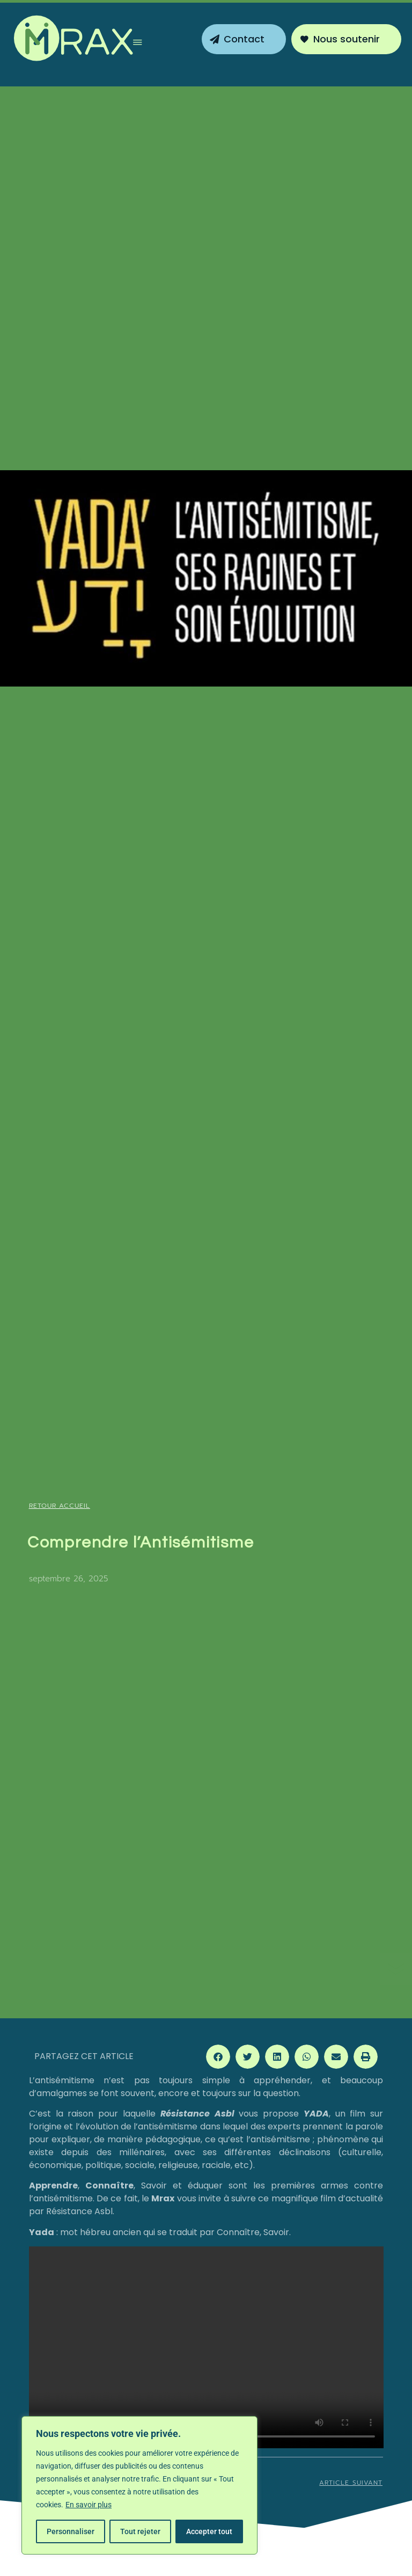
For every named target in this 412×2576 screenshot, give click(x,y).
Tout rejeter (140, 2531)
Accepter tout (209, 2531)
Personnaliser (70, 2531)
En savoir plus (88, 2504)
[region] (139, 2485)
